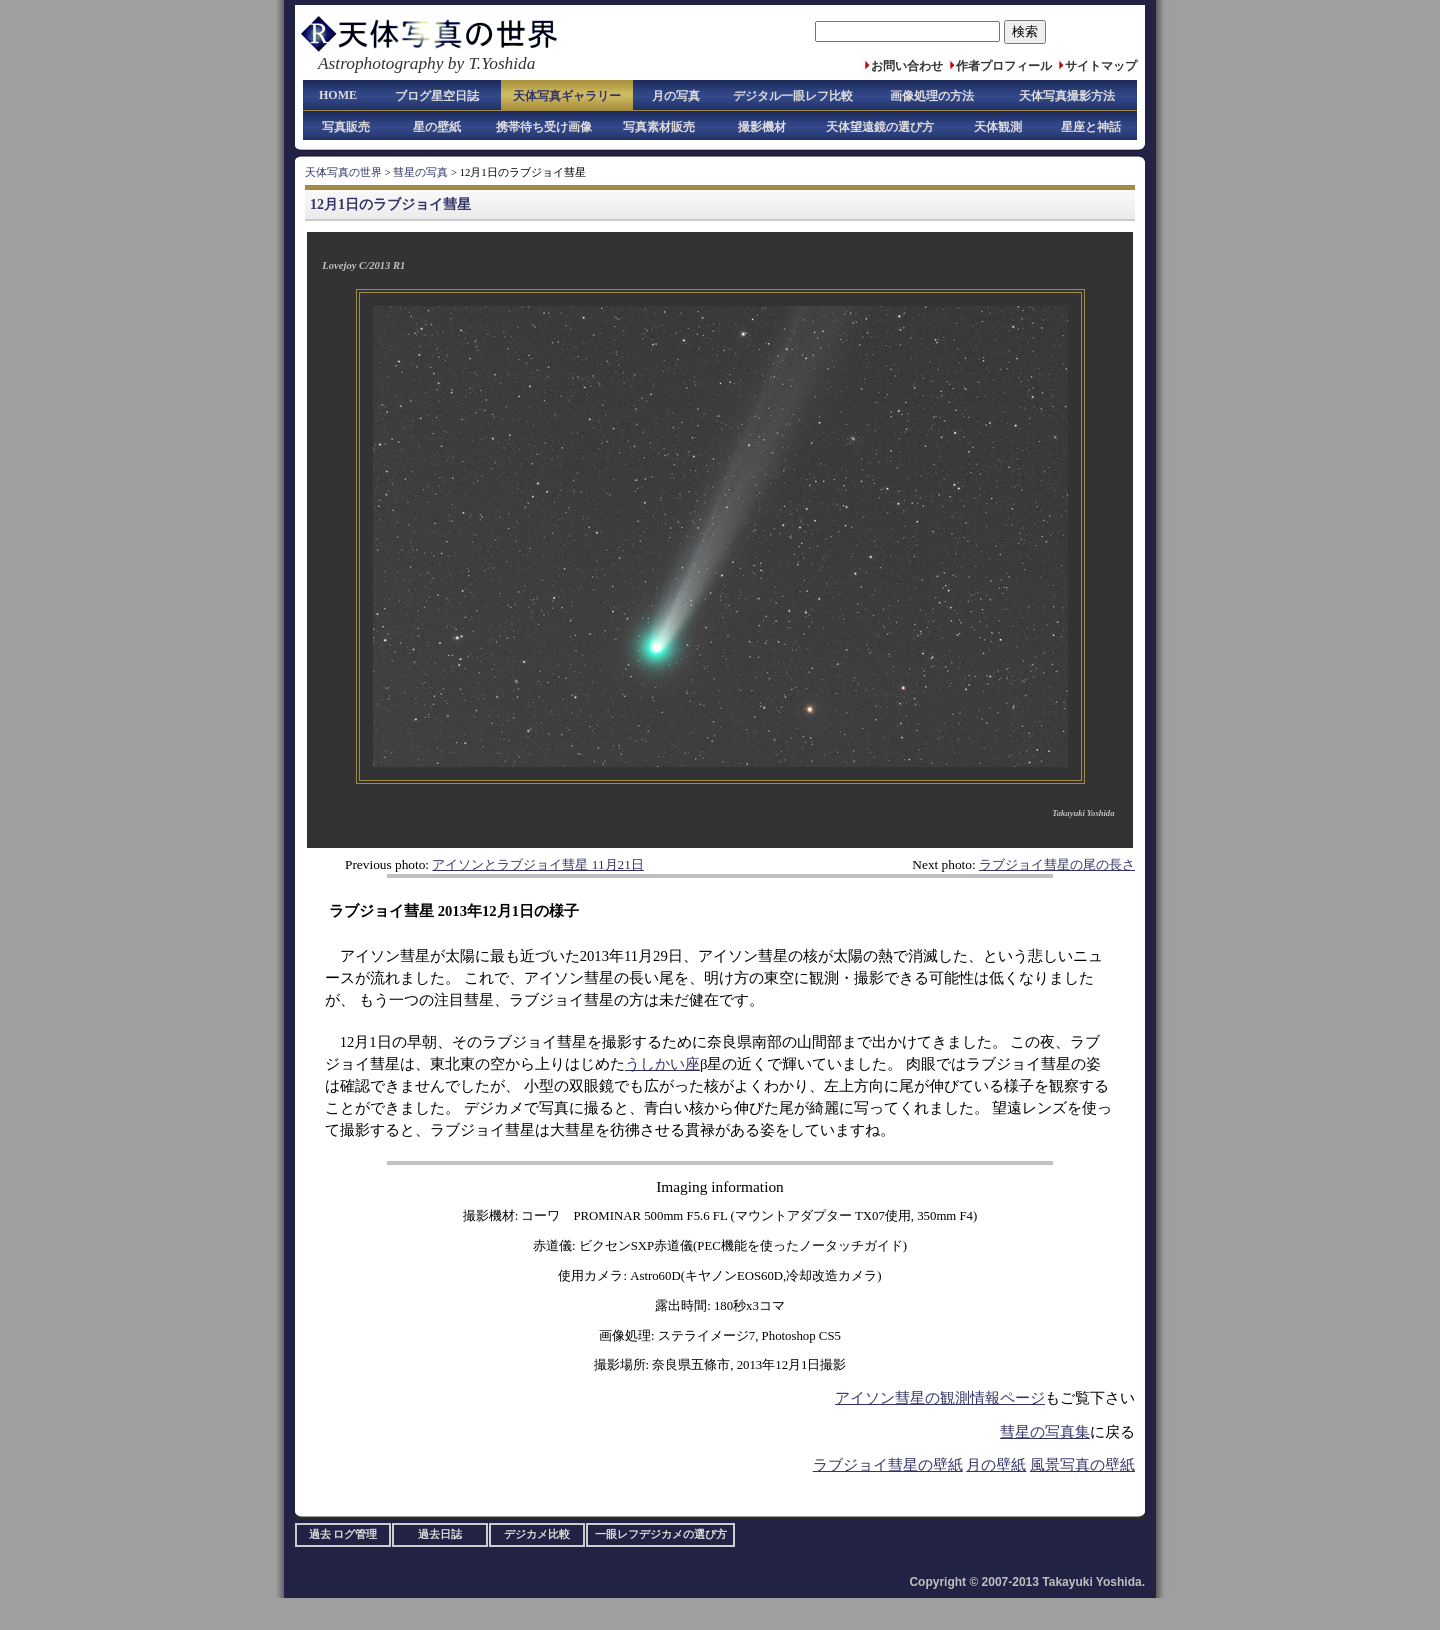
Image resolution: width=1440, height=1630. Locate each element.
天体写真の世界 (343, 172)
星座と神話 (1091, 127)
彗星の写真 (420, 172)
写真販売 (346, 127)
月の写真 (676, 96)
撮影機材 (762, 127)
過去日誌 (440, 1534)
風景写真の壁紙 (1082, 1465)
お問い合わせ (907, 66)
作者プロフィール (1004, 66)
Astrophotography (380, 63)
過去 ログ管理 (343, 1534)
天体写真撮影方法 (1067, 96)
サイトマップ (1101, 66)
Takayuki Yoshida (1083, 813)
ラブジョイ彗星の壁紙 (888, 1465)
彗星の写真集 (1045, 1432)
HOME (338, 95)
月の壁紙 (996, 1465)
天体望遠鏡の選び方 (880, 127)
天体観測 (998, 127)
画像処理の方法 (932, 96)
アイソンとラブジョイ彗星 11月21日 (538, 864)
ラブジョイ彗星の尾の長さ (1057, 864)
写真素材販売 (659, 127)
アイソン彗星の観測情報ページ (940, 1398)
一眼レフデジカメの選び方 (661, 1534)
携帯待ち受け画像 (544, 127)
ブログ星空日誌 (437, 96)
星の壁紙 (437, 127)
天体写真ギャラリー (567, 96)
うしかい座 (662, 1064)
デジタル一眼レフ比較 (793, 96)
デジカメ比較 (537, 1534)
